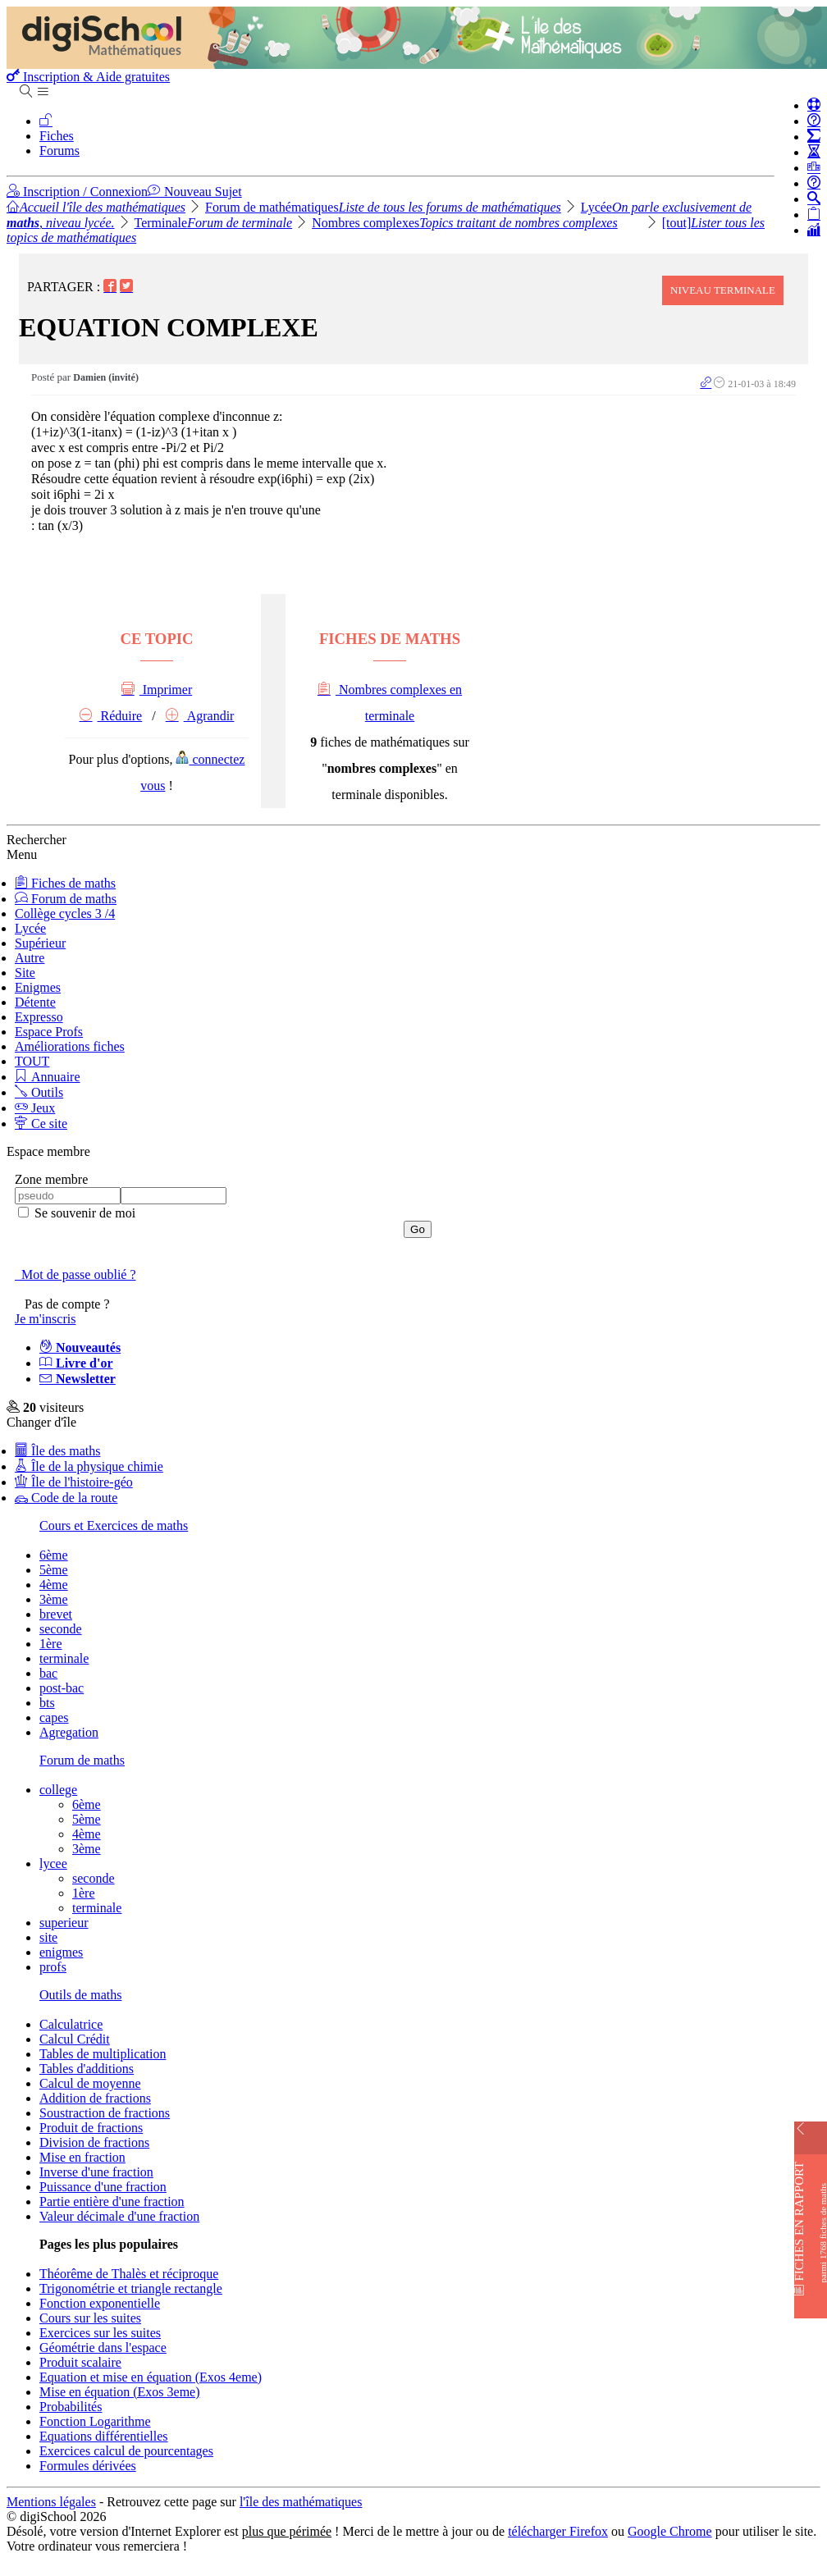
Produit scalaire (80, 2362)
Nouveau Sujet (195, 192)
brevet (55, 1614)
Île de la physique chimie (89, 1466)
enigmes (61, 1952)
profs (52, 1967)
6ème (53, 1555)
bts (47, 1703)
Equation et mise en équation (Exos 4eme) (150, 2377)
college (58, 1790)
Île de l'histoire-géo (74, 1482)
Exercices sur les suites (100, 2333)
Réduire (111, 716)
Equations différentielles (103, 2436)
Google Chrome (670, 2531)
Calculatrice (71, 2024)
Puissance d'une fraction (103, 2187)
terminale (64, 1658)
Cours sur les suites (90, 2318)
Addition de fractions (95, 2098)
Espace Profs (49, 1032)
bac (48, 1673)
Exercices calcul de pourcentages (126, 2451)
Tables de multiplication (102, 2054)
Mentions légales (51, 2502)
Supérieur (40, 943)
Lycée (30, 928)
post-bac (61, 1688)
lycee (53, 1863)
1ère (50, 1644)
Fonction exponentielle (99, 2303)
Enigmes (38, 987)
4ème (53, 1585)
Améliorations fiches (70, 1046)
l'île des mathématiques (301, 2502)
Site (25, 973)
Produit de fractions (91, 2128)
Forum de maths (66, 899)
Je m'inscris (45, 1319)
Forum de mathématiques (383, 207)
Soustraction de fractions (104, 2113)
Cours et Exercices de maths (113, 1525)
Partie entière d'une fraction (112, 2201)
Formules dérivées (87, 2466)
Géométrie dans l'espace (103, 2347)
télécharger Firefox (558, 2531)
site (48, 1937)
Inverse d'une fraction (96, 2172)
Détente (35, 1002)
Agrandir (200, 716)
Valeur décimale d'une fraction (119, 2216)
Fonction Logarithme (95, 2421)
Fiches (56, 136)
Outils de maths (80, 1995)
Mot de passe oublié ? (75, 1274)
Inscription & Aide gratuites (88, 77)
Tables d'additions (86, 2069)
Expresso (39, 1017)
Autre (29, 958)
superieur (64, 1923)
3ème (53, 1599)
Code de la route (66, 1498)
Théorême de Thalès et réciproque (128, 2274)
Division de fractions (94, 2142)
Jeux (35, 1108)
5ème (53, 1570)
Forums (59, 151)
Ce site (41, 1123)
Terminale (214, 223)
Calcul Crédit (74, 2039)
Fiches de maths (65, 883)
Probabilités (70, 2407)
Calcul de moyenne (90, 2083)
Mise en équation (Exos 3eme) (119, 2392)
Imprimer (156, 690)
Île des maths (57, 1451)
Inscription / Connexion (77, 192)
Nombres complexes (465, 223)
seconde (60, 1629)
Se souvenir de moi (83, 1213)
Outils (39, 1092)
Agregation (68, 1732)
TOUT (32, 1061)
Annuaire (47, 1077)
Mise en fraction (82, 2157)
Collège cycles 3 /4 (65, 913)
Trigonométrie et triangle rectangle (130, 2288)
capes (54, 1717)
